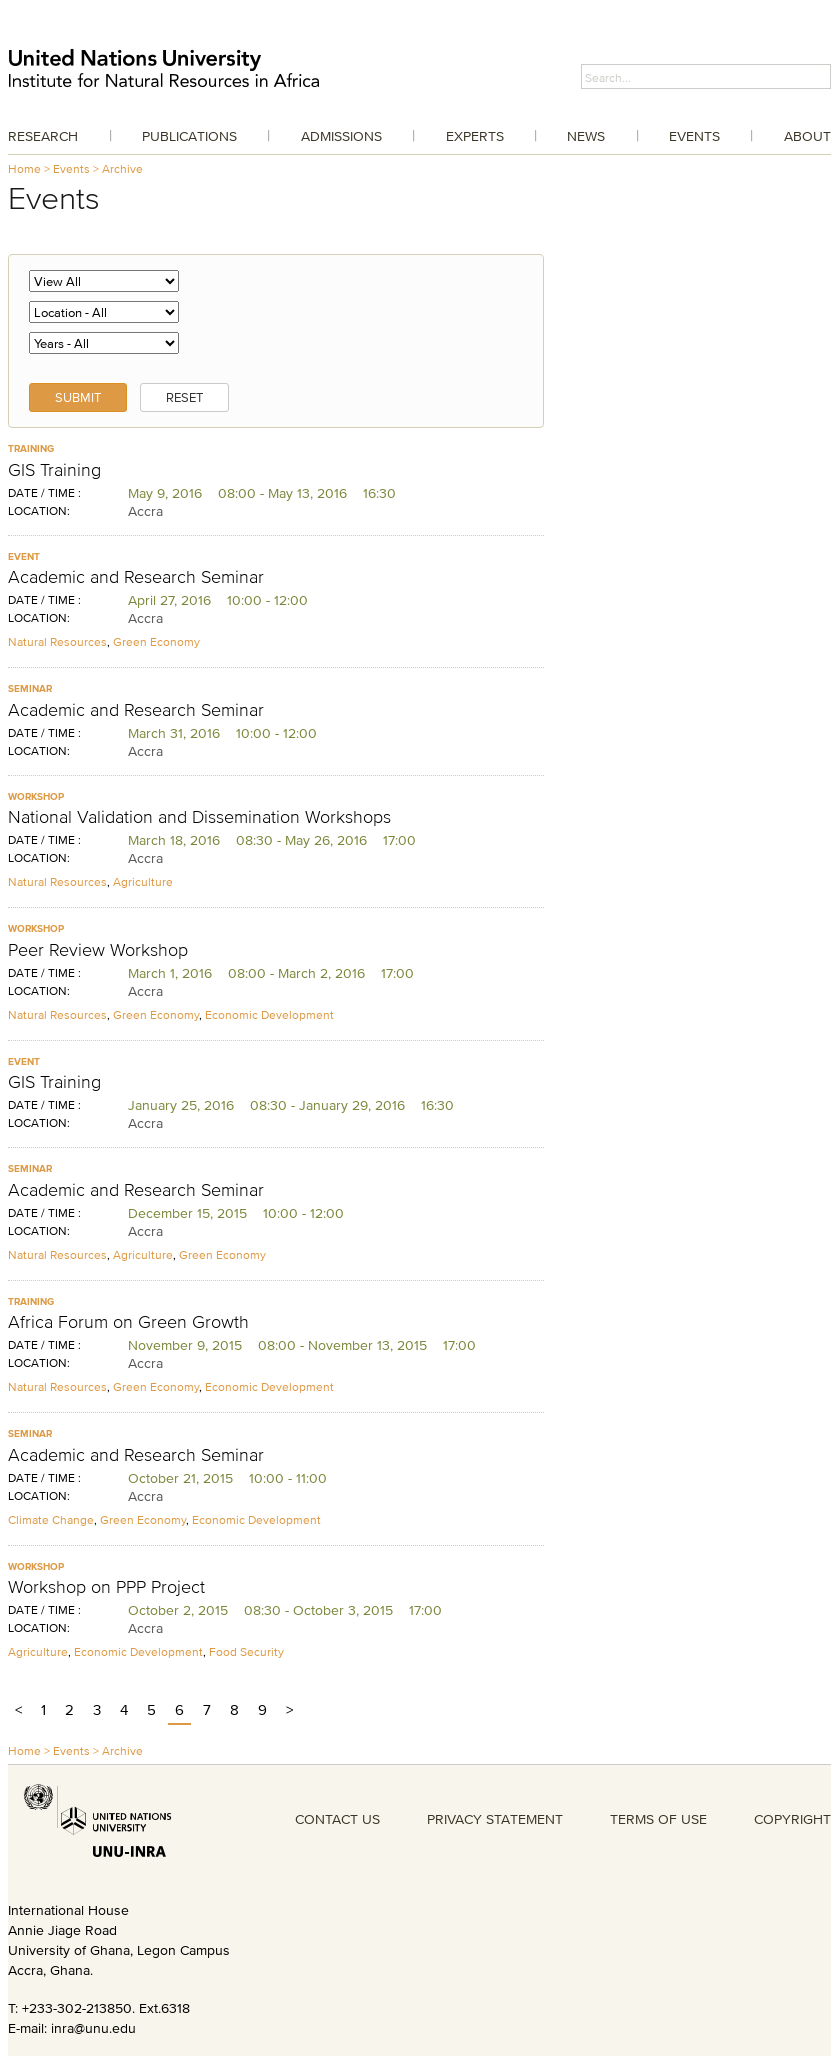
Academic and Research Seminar (136, 577)
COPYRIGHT (792, 1819)
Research (43, 136)
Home (24, 168)
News (586, 136)
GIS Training (54, 470)
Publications (189, 136)
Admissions (341, 136)
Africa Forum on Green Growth (128, 1322)
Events (694, 136)
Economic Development (269, 1014)
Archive (122, 168)
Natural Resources (57, 641)
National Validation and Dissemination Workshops (199, 817)
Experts (475, 136)
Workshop (36, 796)
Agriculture (143, 881)
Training (31, 448)
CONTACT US (337, 1819)
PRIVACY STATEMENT (495, 1819)
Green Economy (156, 641)
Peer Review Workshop (98, 950)
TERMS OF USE (658, 1819)
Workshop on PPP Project (106, 1587)
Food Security (246, 1651)
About (807, 136)
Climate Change (51, 1519)
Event (24, 556)
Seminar (30, 688)
